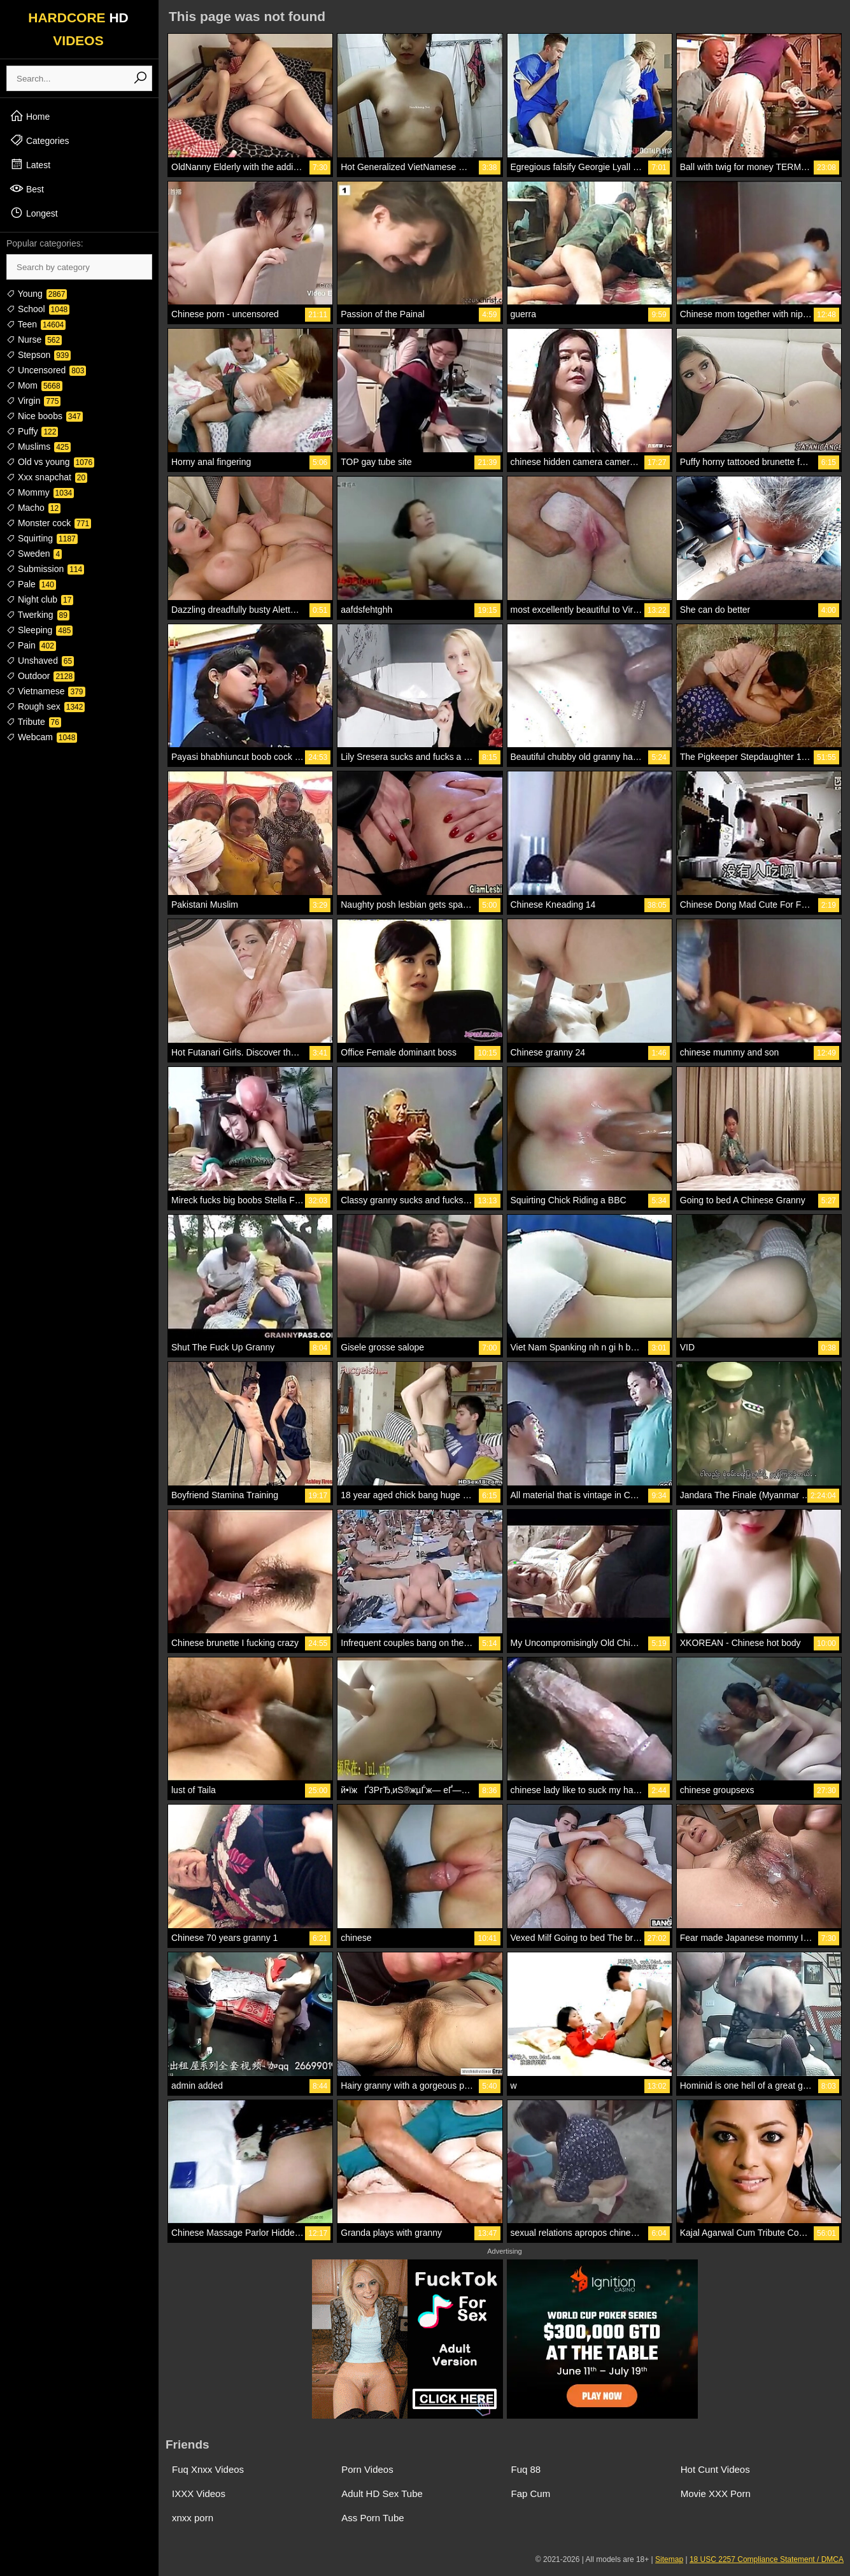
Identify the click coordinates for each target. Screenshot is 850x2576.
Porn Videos (367, 2469)
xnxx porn (192, 2517)
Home (30, 116)
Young (36, 294)
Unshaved (40, 660)
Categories (39, 140)
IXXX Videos (198, 2493)
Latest (30, 164)
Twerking (37, 615)
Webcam (41, 737)
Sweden (34, 553)
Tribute (33, 722)
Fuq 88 (526, 2469)
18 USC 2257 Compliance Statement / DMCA (767, 2559)
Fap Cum (531, 2493)
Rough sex (45, 706)
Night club (39, 599)
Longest (34, 213)
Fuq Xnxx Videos (208, 2469)
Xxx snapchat (46, 477)
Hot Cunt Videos (715, 2469)
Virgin (33, 401)
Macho (33, 508)
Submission (45, 569)
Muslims (38, 446)
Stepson (38, 355)
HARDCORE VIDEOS (78, 29)
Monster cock (48, 523)
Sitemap (669, 2559)
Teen (36, 324)
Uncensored (46, 370)
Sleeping (39, 630)
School (37, 309)
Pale (31, 584)
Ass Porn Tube (372, 2517)
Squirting (42, 538)
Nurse (34, 339)
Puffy (32, 431)
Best (27, 189)
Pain (31, 645)
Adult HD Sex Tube (382, 2493)
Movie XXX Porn (716, 2493)
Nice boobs (44, 416)
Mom (34, 385)
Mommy (40, 492)
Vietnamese (45, 691)
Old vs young (50, 462)
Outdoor (40, 676)
